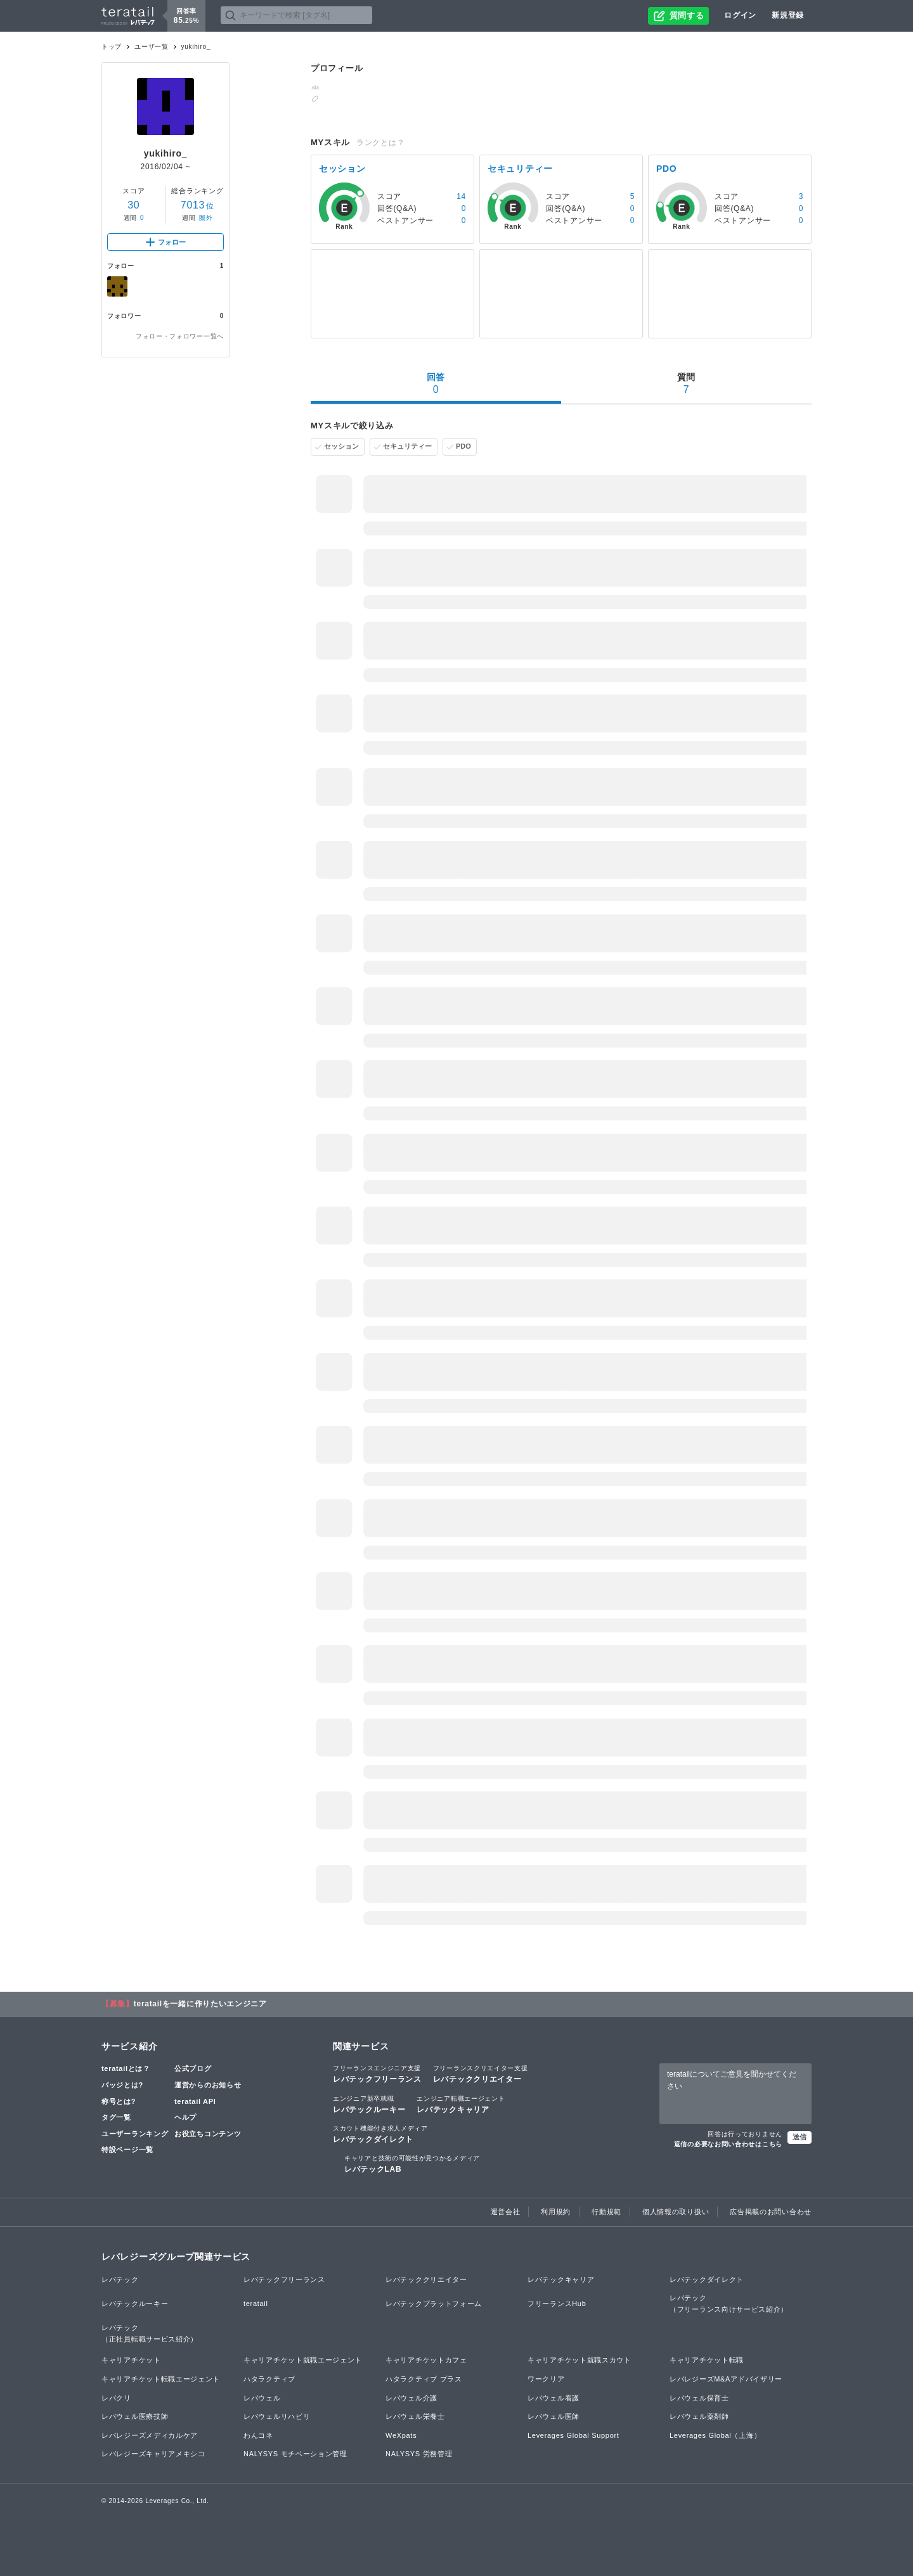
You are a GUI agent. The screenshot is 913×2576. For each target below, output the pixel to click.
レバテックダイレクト (380, 2134)
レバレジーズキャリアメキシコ (153, 2453)
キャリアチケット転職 (707, 2360)
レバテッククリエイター (480, 2073)
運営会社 (506, 2211)
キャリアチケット (131, 2360)
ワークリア (546, 2379)
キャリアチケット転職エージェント (160, 2379)
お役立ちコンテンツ (207, 2133)
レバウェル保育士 (699, 2398)
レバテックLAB (412, 2163)
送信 (799, 2137)
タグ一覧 (116, 2117)
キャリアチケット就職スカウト (579, 2360)
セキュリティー (407, 446)
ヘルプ (185, 2117)
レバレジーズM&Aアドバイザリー (726, 2379)
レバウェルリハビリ (276, 2416)
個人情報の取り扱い (675, 2211)
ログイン (740, 15)
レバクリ (116, 2398)
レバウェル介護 (411, 2398)
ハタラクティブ (269, 2379)
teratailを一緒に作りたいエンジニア (200, 2003)
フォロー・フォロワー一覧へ (180, 336)
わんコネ (258, 2435)
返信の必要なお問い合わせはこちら (728, 2144)
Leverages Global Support (573, 2435)
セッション (341, 446)
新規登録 (788, 15)
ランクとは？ (380, 142)
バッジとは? (122, 2085)
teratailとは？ (125, 2068)
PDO (463, 446)
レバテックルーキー (369, 2104)
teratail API (195, 2101)
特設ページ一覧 (127, 2149)
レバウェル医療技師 (134, 2416)
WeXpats (401, 2435)
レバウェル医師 (554, 2416)
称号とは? (118, 2101)
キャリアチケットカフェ (426, 2360)
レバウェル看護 (554, 2398)
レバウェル (262, 2398)
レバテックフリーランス (377, 2073)
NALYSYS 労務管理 (418, 2453)
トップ (111, 46)
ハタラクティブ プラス (423, 2379)
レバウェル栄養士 (415, 2416)
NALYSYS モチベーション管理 (295, 2453)
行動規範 (606, 2211)
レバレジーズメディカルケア (149, 2435)
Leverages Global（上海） (715, 2435)
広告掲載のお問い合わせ (771, 2211)
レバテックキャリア (461, 2104)
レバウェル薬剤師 (699, 2416)
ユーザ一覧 (151, 46)
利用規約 (556, 2211)
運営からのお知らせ (207, 2085)
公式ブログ (193, 2068)
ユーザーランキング (134, 2133)
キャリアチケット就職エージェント (302, 2360)
